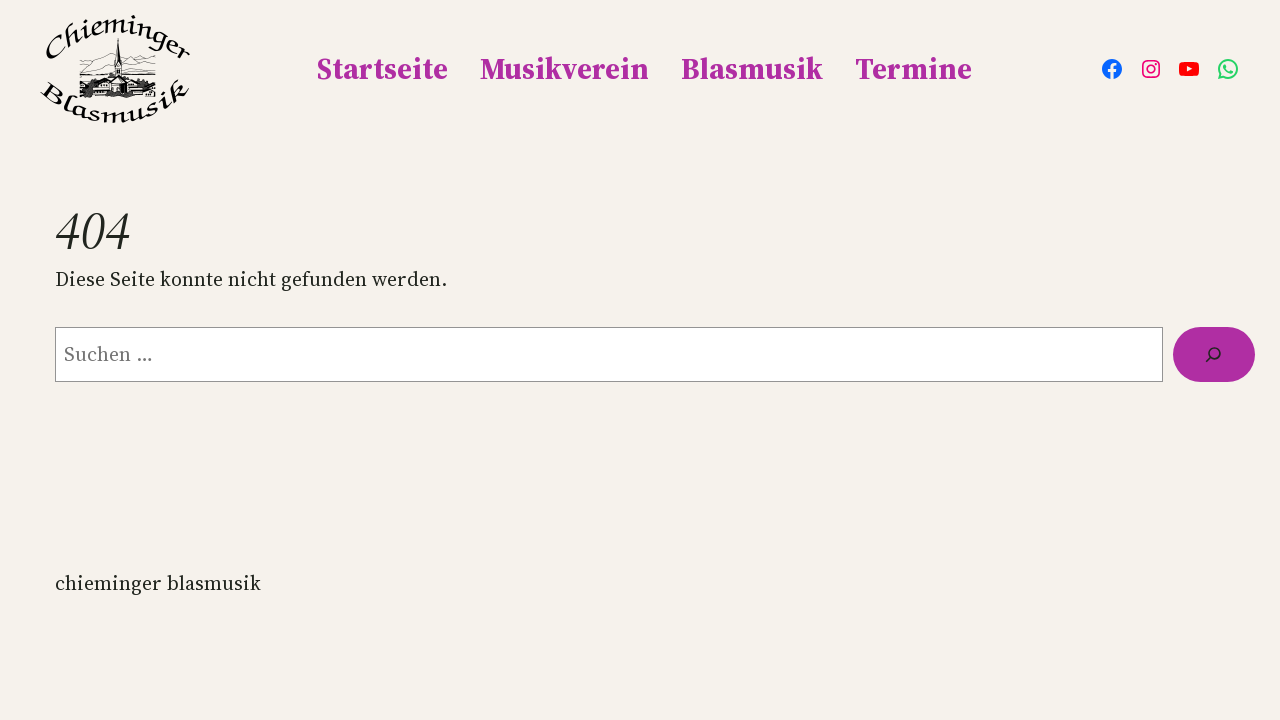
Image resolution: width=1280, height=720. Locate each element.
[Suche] (1214, 354)
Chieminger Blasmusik (158, 583)
